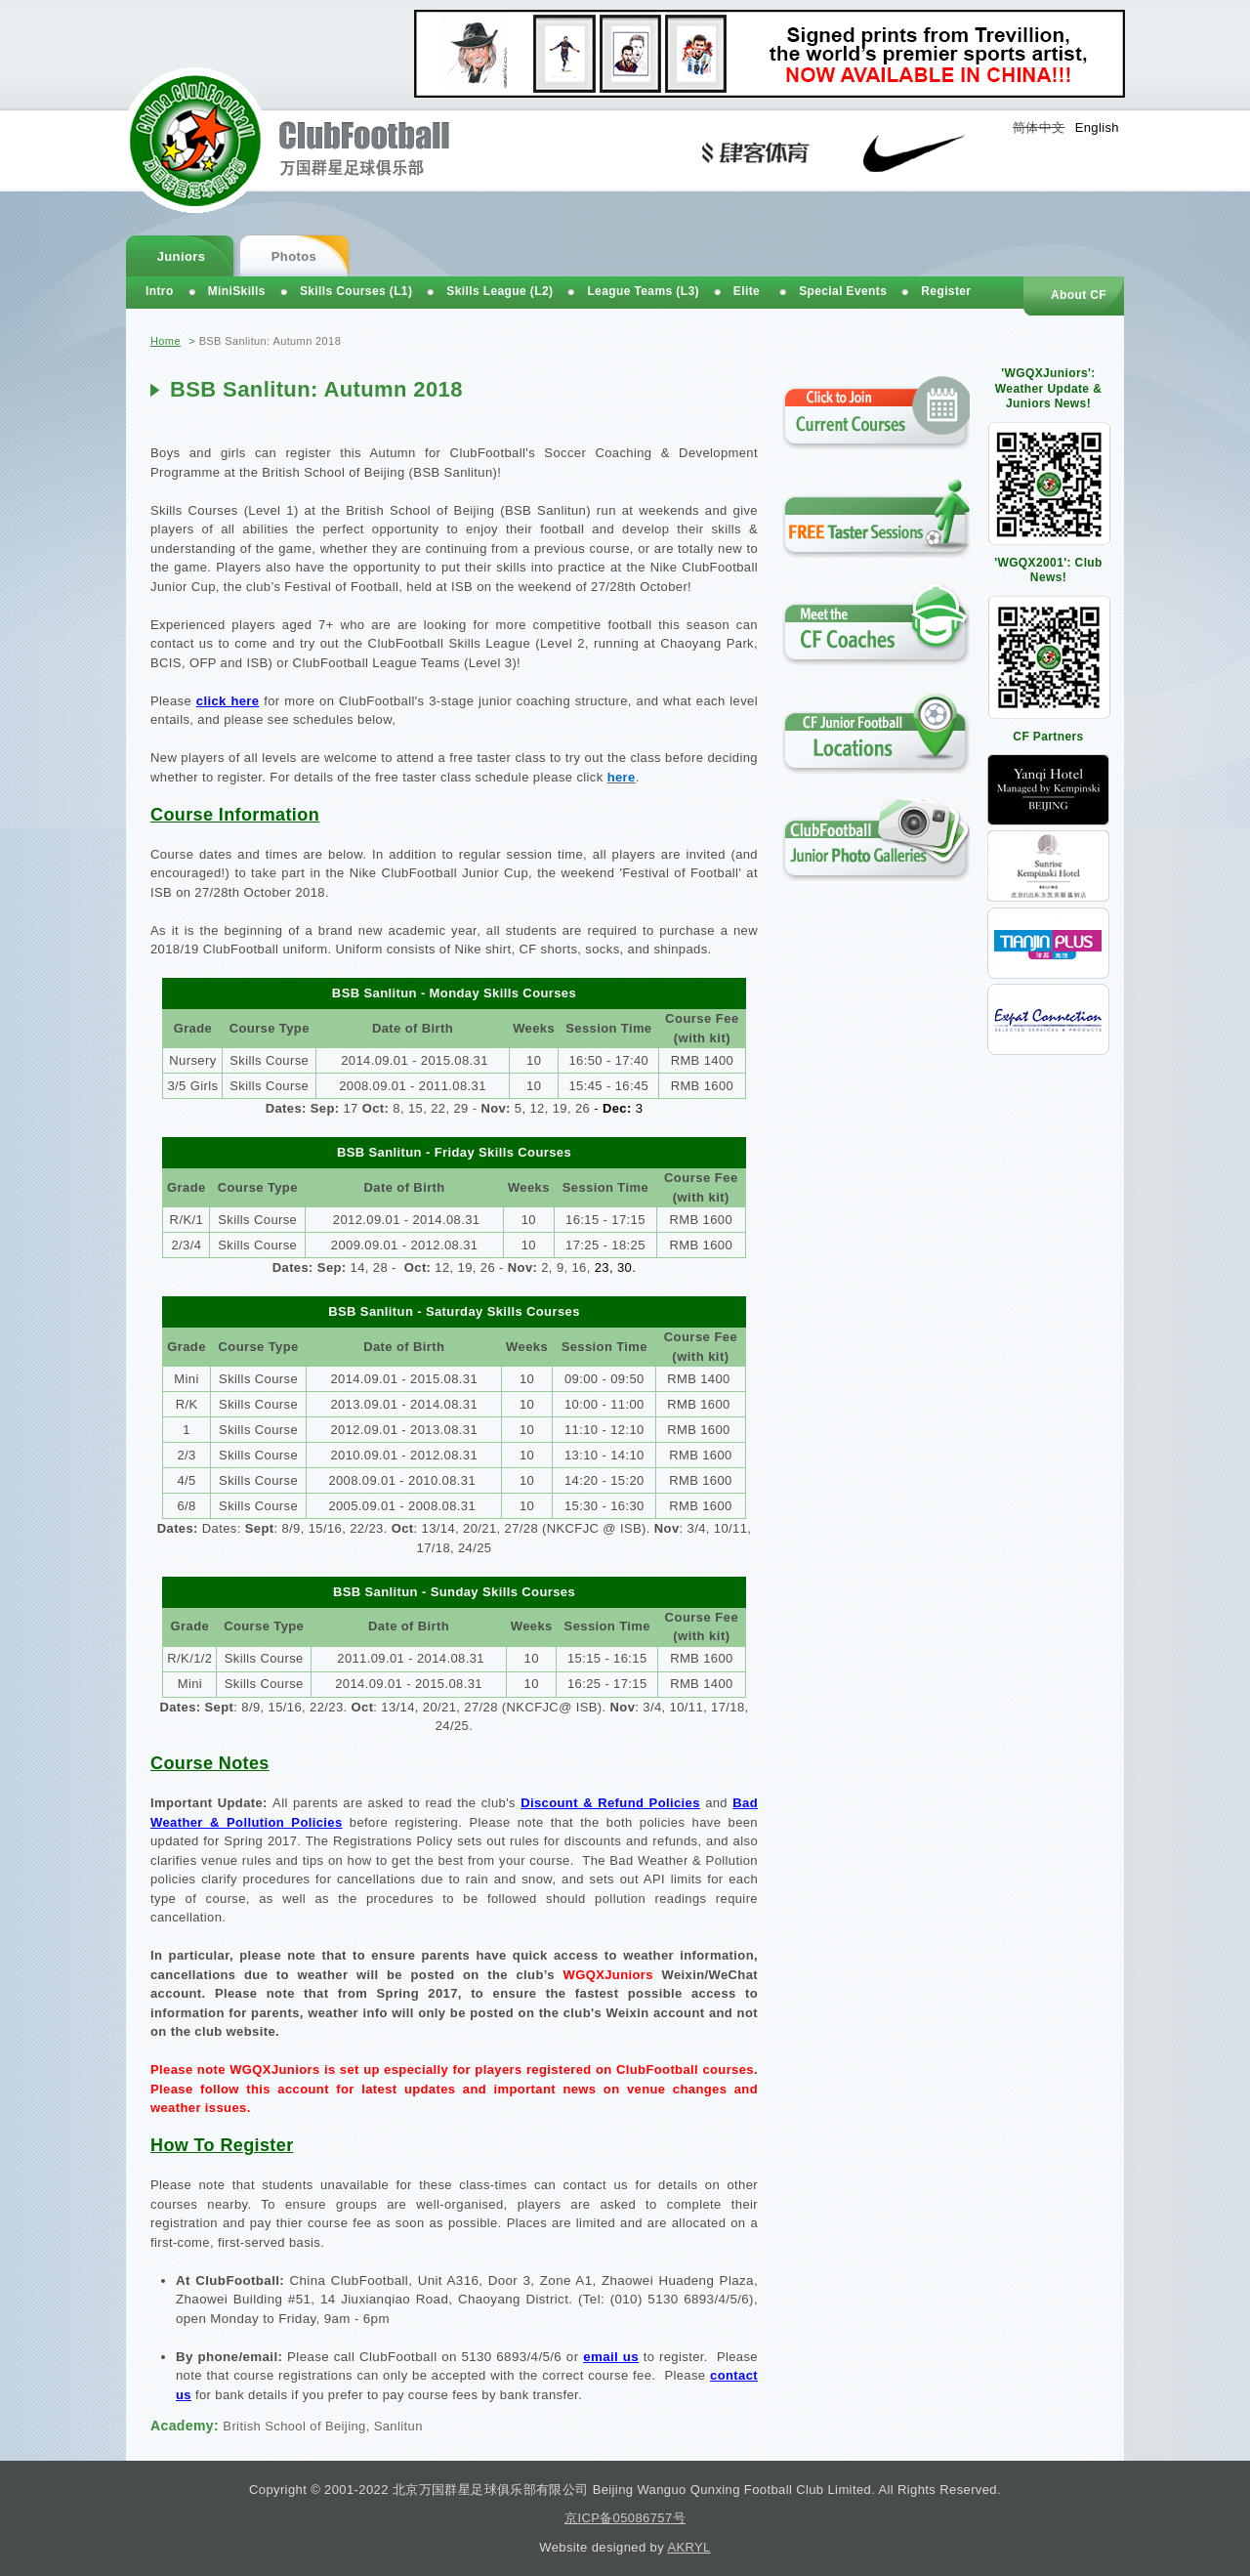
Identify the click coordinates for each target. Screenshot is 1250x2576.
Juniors (181, 256)
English (1097, 127)
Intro (160, 291)
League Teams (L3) (642, 291)
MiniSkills (237, 291)
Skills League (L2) (499, 291)
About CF (1078, 295)
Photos (293, 256)
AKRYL (688, 2547)
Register (946, 291)
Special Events (843, 291)
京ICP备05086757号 (625, 2518)
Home (165, 341)
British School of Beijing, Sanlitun (322, 2426)
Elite (746, 291)
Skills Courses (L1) (356, 291)
